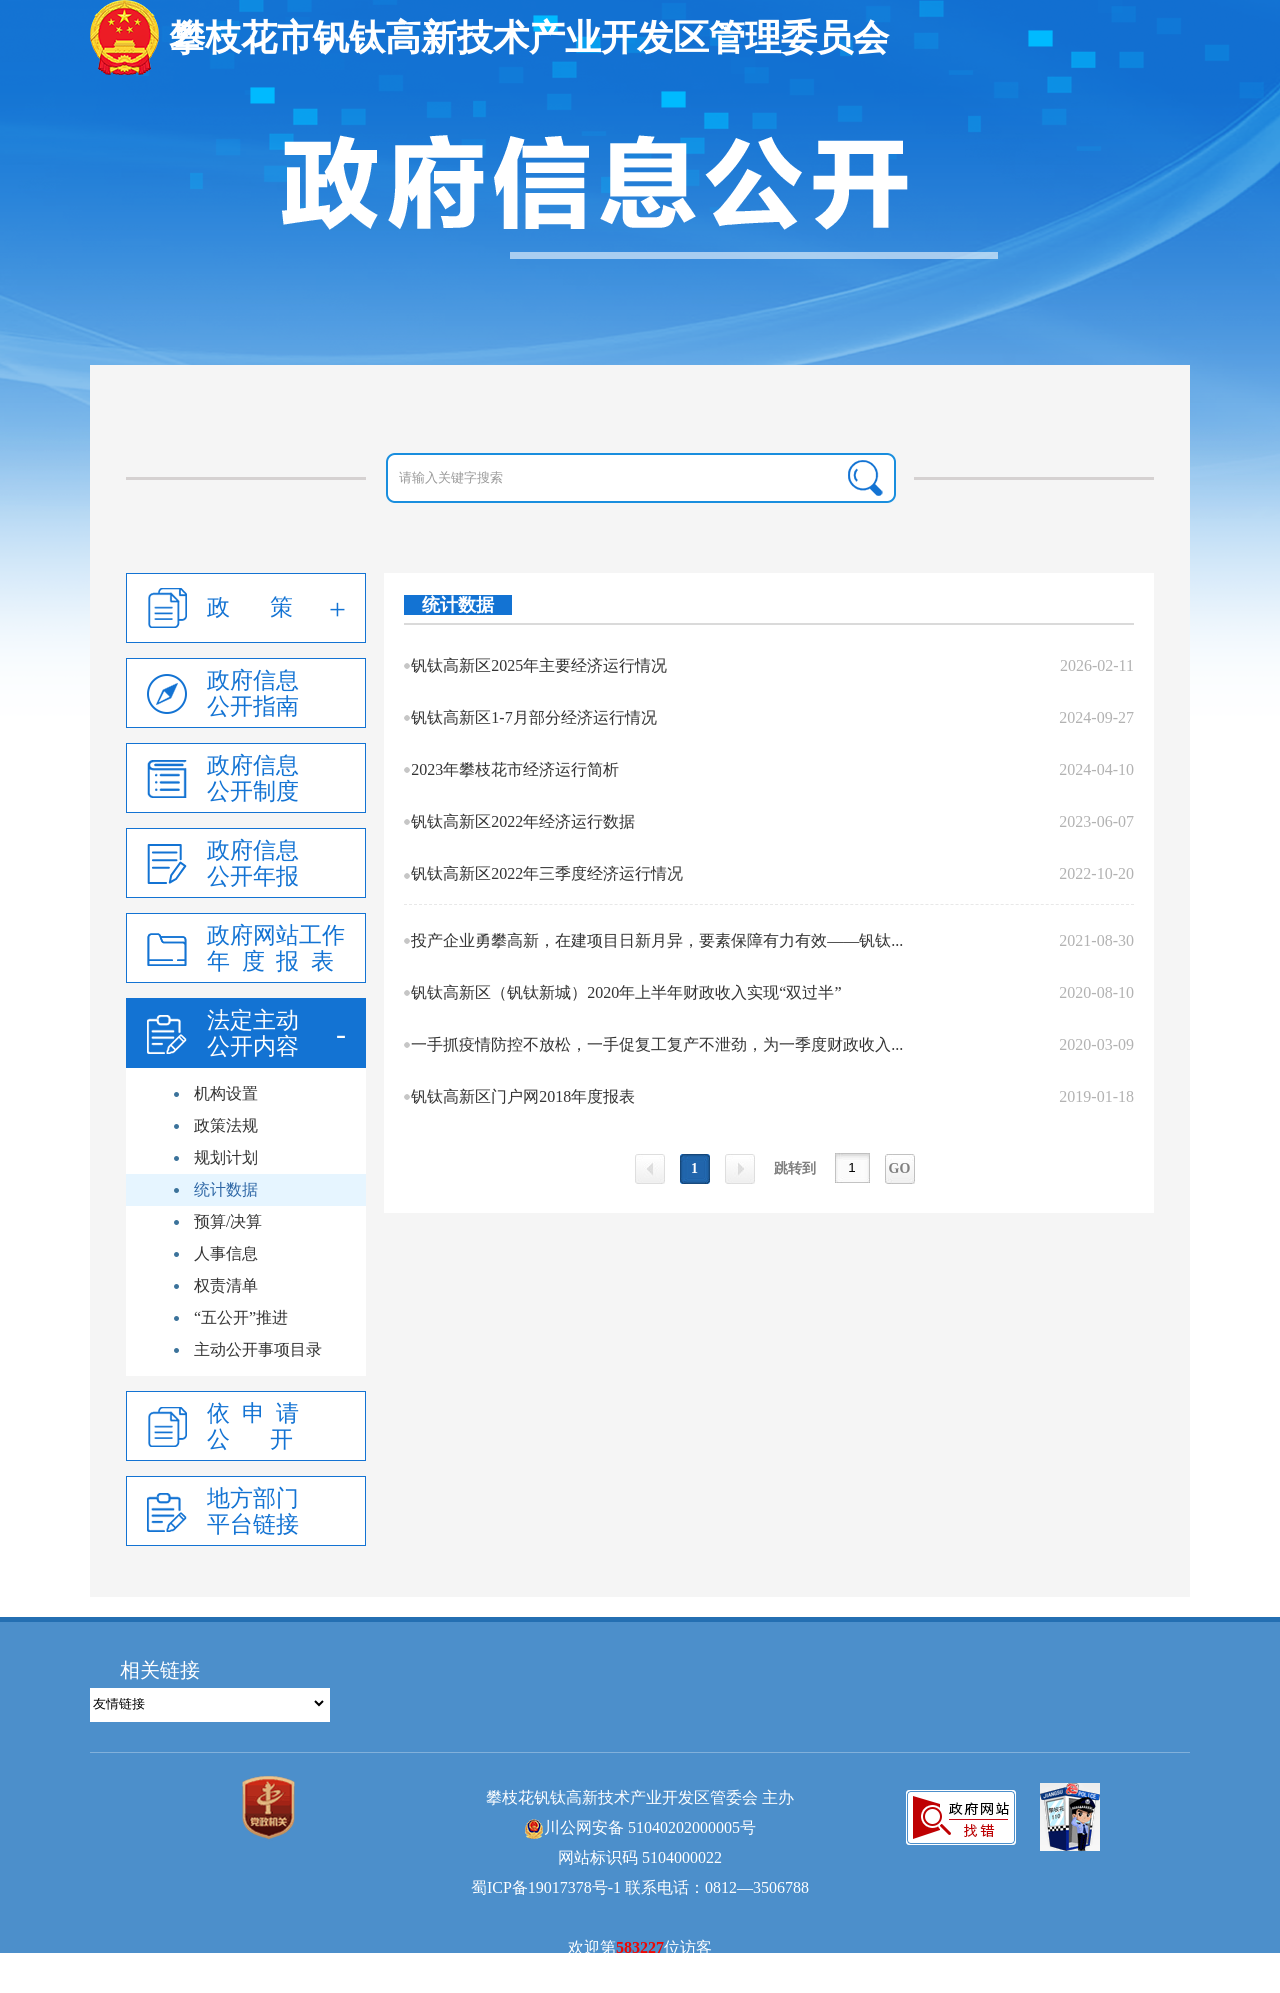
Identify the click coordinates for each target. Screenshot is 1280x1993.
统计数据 (226, 1189)
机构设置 (226, 1093)
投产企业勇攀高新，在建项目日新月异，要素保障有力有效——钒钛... (657, 940)
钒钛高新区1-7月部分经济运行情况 (533, 717)
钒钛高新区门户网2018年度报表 (523, 1096)
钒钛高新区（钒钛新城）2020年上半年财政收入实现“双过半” (626, 992)
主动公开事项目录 (258, 1349)
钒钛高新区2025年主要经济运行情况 (539, 665)
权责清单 (226, 1285)
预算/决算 (228, 1221)
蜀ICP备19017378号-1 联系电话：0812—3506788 (640, 1887)
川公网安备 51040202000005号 (640, 1827)
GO (900, 1168)
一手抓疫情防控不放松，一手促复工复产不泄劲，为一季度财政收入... (657, 1044)
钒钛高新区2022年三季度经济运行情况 (547, 873)
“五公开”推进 (241, 1317)
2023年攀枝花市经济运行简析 (515, 769)
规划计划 (226, 1157)
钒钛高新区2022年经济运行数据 (523, 821)
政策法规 (226, 1125)
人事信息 (226, 1253)
